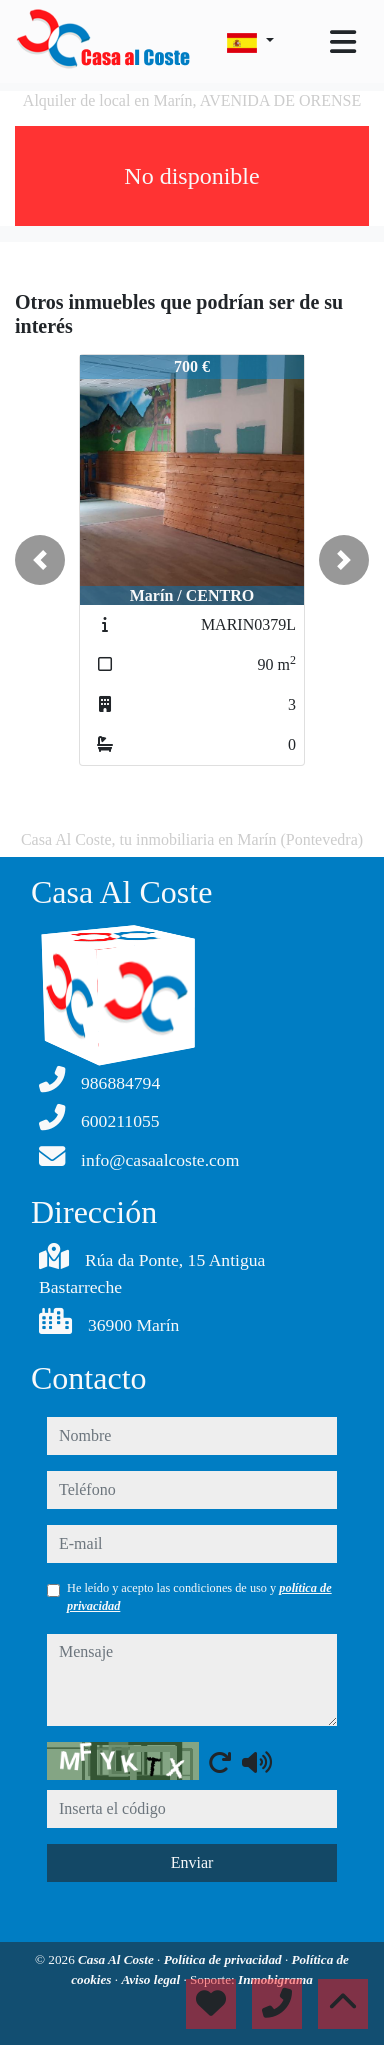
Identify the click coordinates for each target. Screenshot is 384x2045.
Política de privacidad (224, 1959)
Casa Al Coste (117, 1959)
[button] (40, 560)
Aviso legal (152, 1979)
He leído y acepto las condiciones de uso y (199, 1597)
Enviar (192, 1862)
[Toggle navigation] (343, 42)
